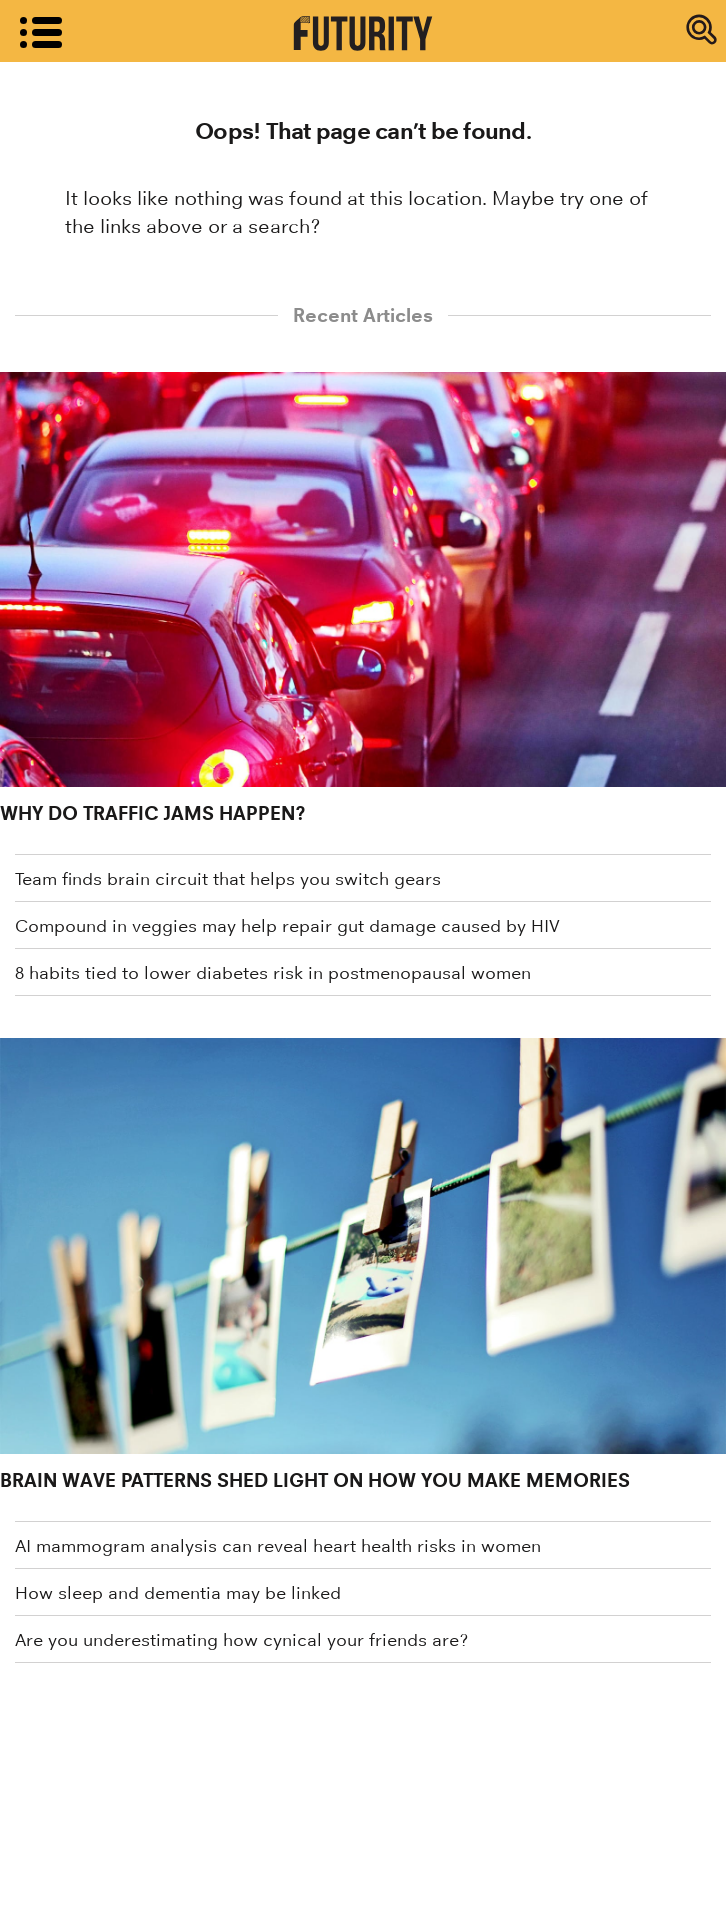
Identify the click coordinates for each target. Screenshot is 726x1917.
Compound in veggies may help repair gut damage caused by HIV (287, 926)
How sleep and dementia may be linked (178, 1593)
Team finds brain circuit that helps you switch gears (228, 879)
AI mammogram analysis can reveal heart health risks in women (278, 1546)
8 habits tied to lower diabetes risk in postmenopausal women (273, 973)
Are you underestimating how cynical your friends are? (241, 1640)
